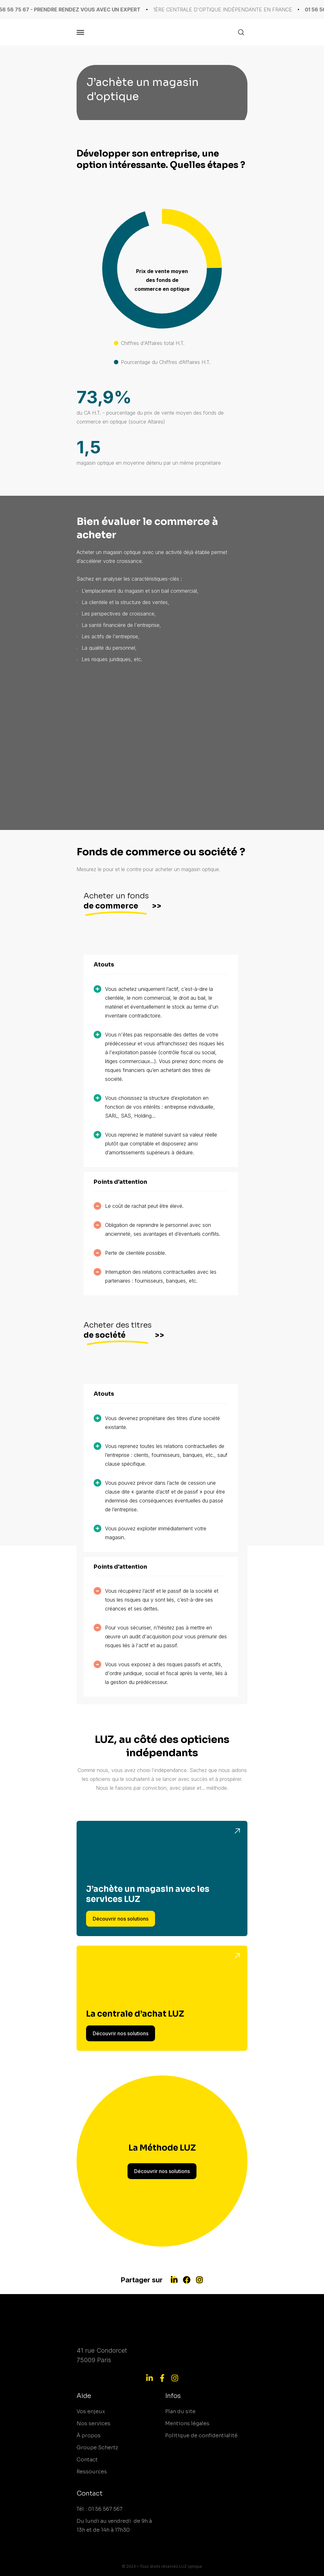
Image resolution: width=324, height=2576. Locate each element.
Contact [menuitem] (87, 2459)
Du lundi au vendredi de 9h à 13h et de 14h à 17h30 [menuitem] (114, 2525)
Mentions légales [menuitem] (187, 2423)
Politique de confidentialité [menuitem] (201, 2435)
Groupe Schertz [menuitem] (97, 2447)
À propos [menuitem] (89, 2435)
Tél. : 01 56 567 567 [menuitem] (99, 2509)
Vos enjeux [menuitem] (91, 2411)
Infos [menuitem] (173, 2396)
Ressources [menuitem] (92, 2471)
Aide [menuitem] (84, 2396)
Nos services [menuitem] (93, 2423)
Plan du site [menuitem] (180, 2411)
